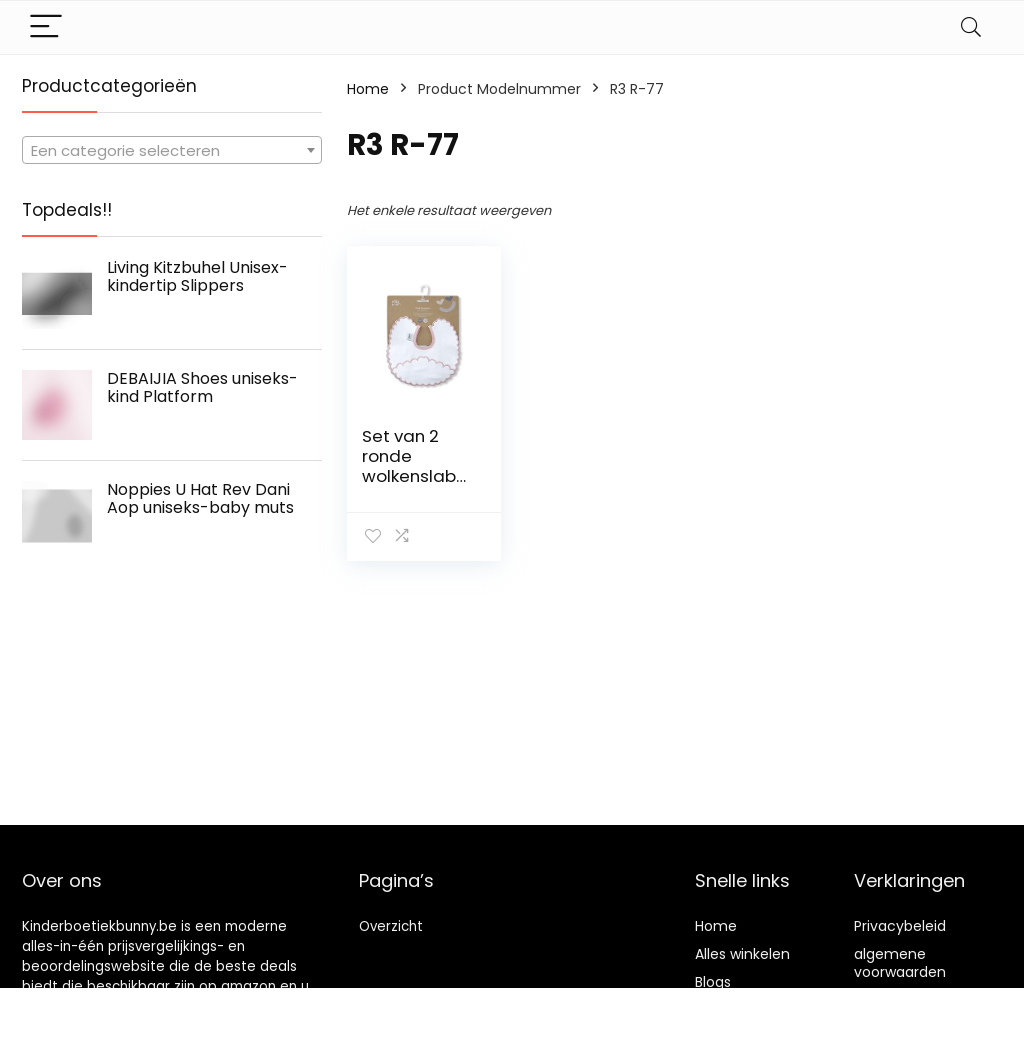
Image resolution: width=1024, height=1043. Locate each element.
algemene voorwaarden (900, 963)
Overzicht (391, 926)
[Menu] (46, 27)
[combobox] (172, 150)
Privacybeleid (900, 926)
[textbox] (172, 151)
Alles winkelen (742, 954)
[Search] (971, 27)
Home (368, 89)
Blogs (713, 982)
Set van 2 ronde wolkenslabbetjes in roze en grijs (414, 476)
